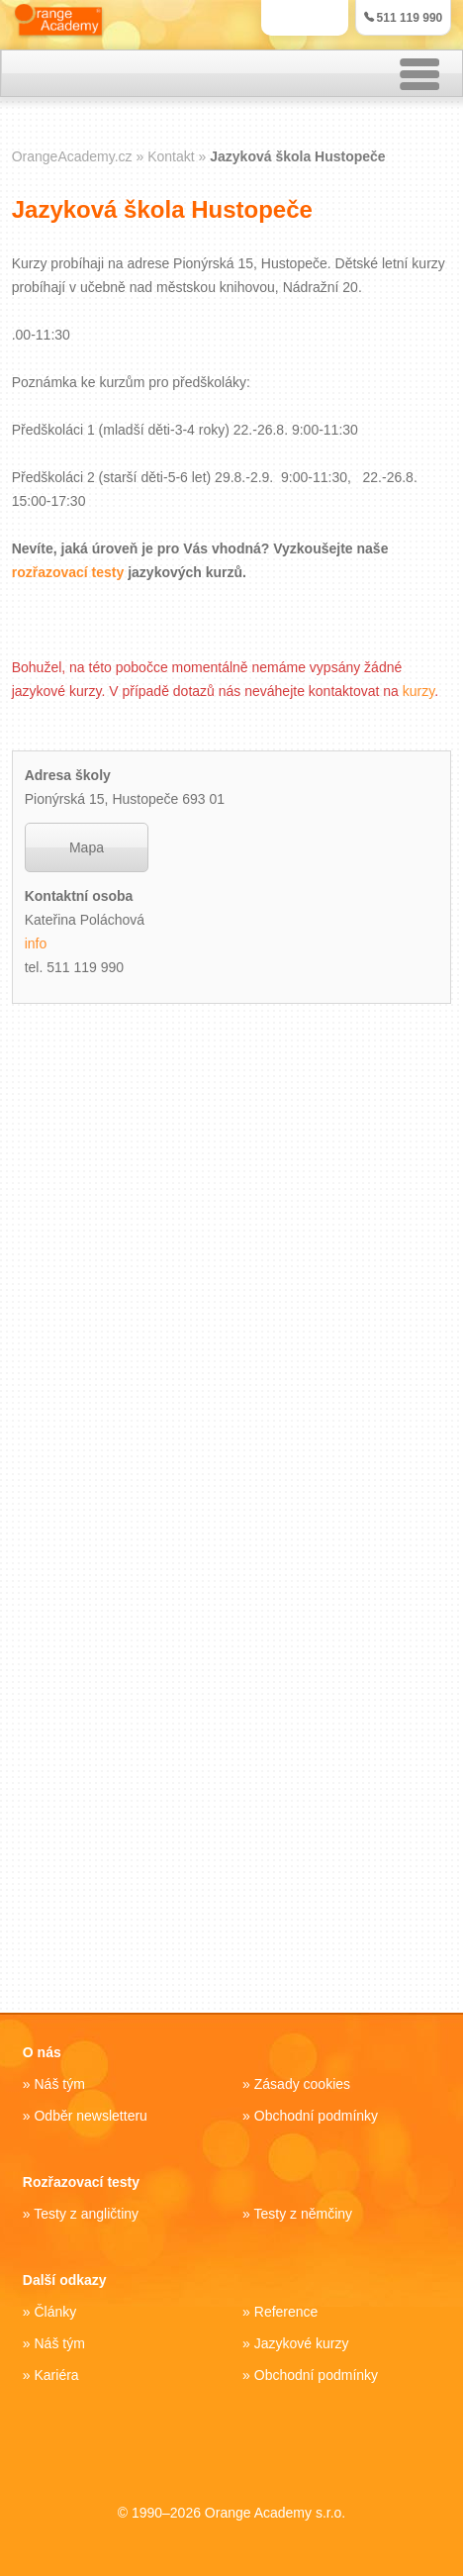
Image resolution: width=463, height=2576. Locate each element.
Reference (286, 2312)
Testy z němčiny (303, 2214)
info (36, 943)
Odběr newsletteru (90, 2116)
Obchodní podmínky (316, 2116)
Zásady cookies (302, 2084)
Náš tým (59, 2084)
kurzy (418, 691)
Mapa (86, 847)
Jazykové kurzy (301, 2343)
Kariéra (56, 2375)
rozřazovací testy (68, 572)
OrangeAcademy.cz (72, 156)
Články (55, 2312)
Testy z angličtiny (86, 2214)
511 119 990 (403, 18)
